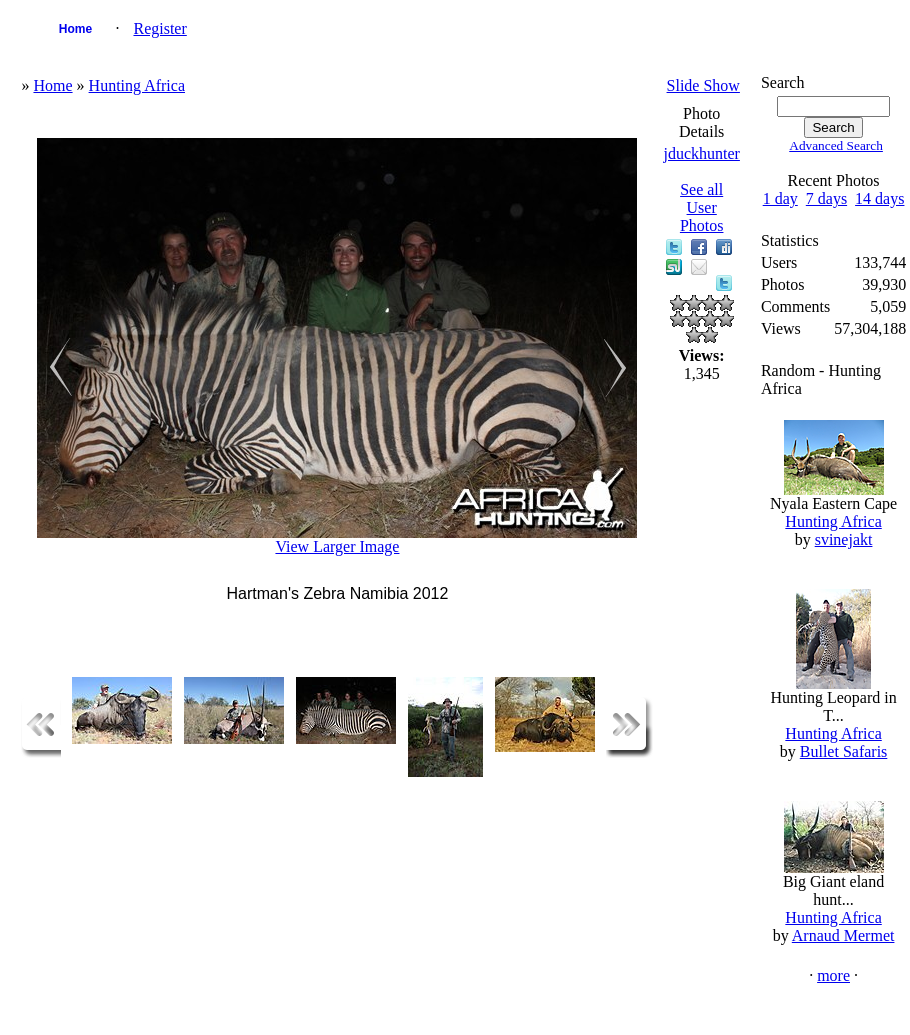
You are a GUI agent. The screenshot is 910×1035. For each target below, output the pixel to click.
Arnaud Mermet (843, 935)
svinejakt (844, 539)
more (833, 975)
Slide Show (703, 85)
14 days (879, 198)
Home (75, 29)
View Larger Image (337, 546)
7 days (826, 198)
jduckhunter (701, 153)
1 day (780, 198)
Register (159, 28)
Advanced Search (836, 145)
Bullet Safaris (844, 751)
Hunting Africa (137, 85)
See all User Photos (702, 207)
